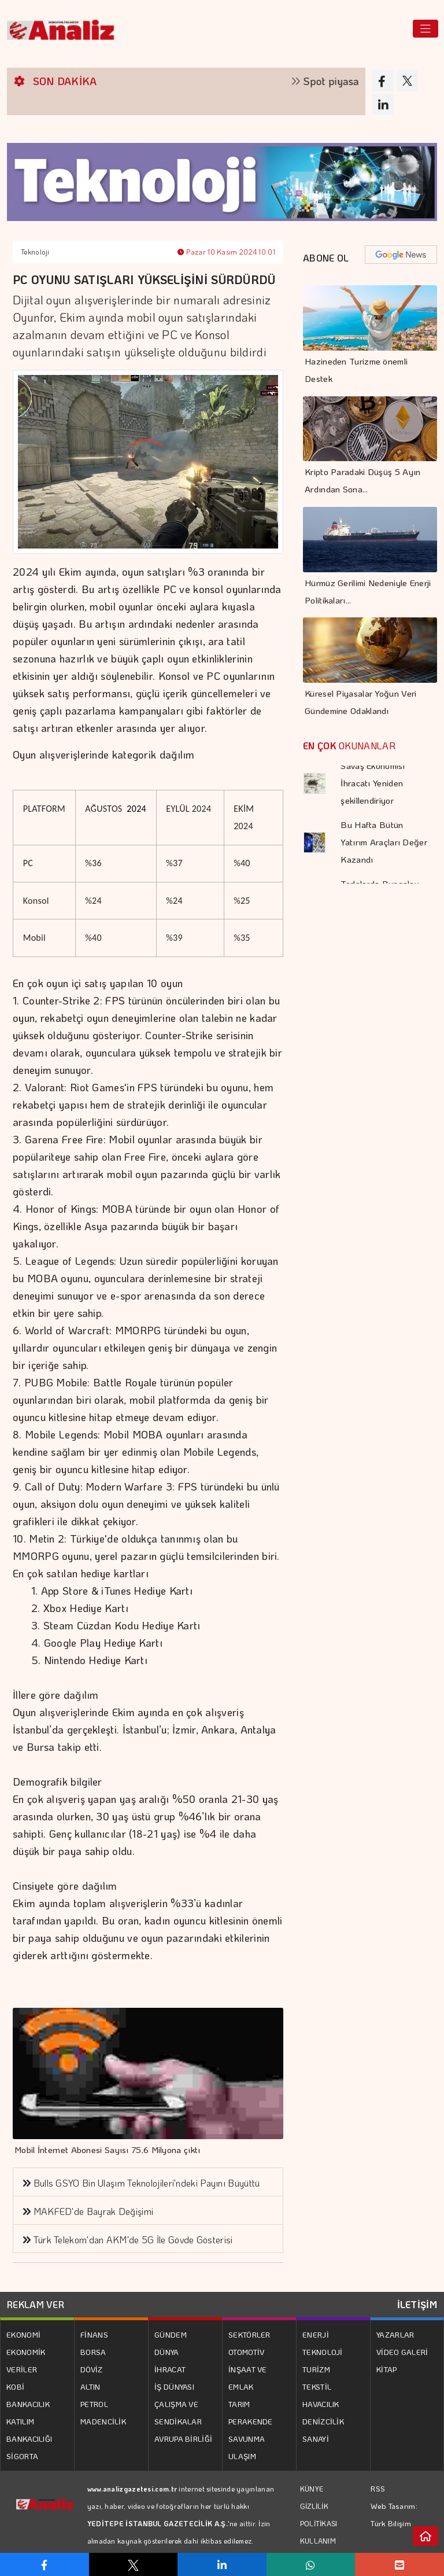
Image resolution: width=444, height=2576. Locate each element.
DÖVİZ (91, 2369)
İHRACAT (170, 2369)
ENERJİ (315, 2334)
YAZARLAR (395, 2334)
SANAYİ (315, 2438)
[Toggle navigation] (425, 29)
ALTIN (90, 2386)
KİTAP (386, 2369)
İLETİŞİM (417, 2304)
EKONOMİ (23, 2334)
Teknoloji (35, 251)
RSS (378, 2488)
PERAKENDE (250, 2421)
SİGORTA (22, 2456)
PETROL (94, 2404)
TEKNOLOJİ (322, 2352)
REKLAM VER (35, 2304)
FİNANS (94, 2334)
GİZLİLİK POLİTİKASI (319, 2514)
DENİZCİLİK (323, 2421)
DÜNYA (166, 2352)
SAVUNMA (246, 2438)
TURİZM (316, 2369)
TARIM (239, 2404)
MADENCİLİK (103, 2421)
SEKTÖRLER (249, 2334)
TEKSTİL (316, 2386)
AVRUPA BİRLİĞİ (183, 2438)
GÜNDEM (170, 2334)
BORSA (93, 2352)
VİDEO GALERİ (402, 2352)
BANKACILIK (28, 2404)
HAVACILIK (320, 2404)
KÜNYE (312, 2488)
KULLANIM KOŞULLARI (319, 2549)
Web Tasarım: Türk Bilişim (394, 2514)
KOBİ (15, 2386)
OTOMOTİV (246, 2352)
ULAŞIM (242, 2456)
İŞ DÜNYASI (174, 2386)
